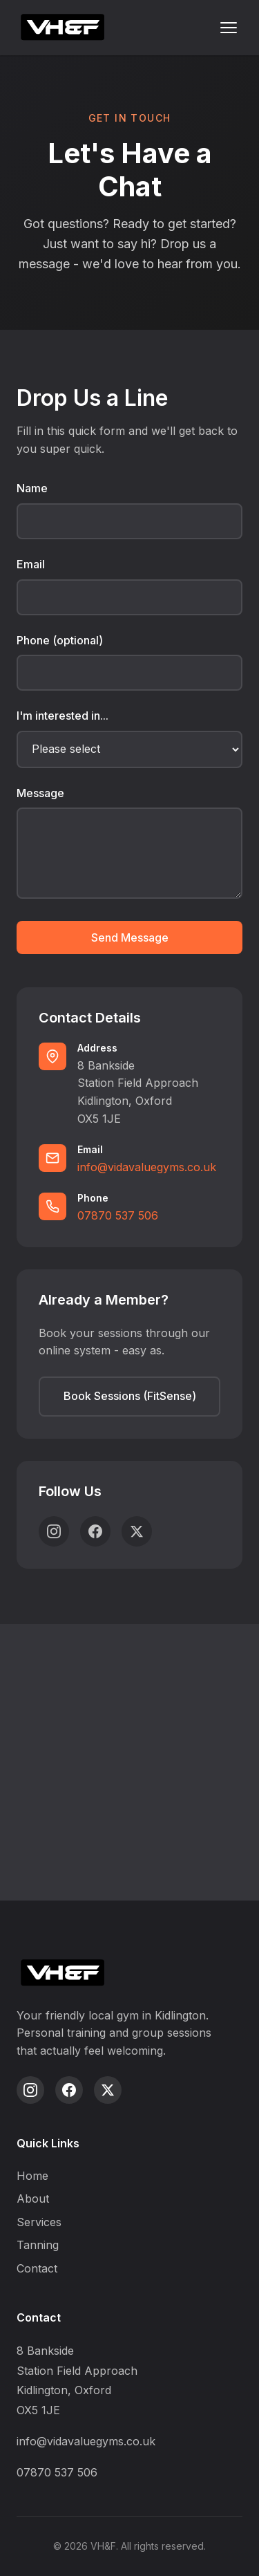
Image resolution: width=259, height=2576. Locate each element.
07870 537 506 (117, 1215)
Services (39, 2222)
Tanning (38, 2245)
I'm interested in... (62, 715)
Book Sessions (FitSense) (130, 1396)
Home (32, 2176)
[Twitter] (137, 1531)
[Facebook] (95, 1531)
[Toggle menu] (228, 28)
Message (40, 793)
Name (32, 488)
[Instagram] (54, 1531)
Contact (37, 2268)
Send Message (130, 937)
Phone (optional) (60, 640)
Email (31, 564)
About (33, 2198)
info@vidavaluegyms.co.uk (146, 1167)
